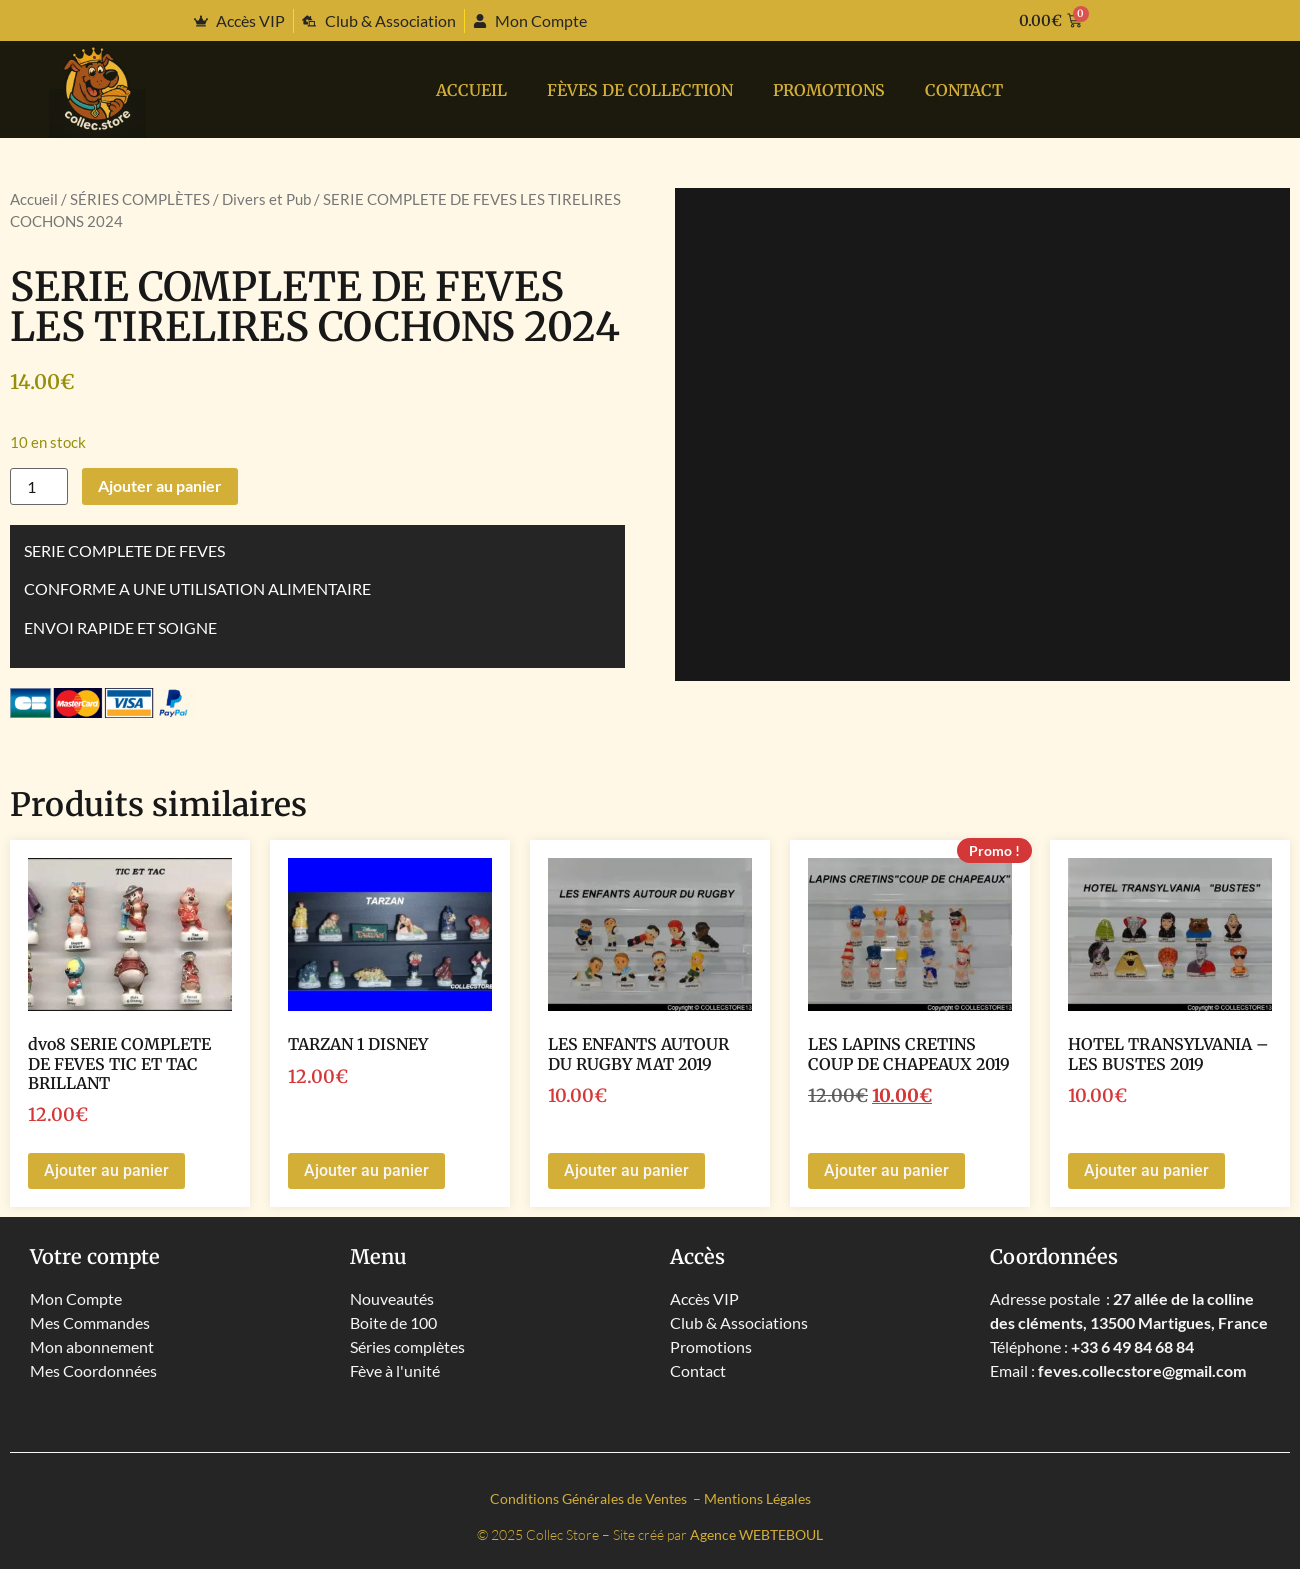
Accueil (471, 90)
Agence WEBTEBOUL (756, 1534)
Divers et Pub (266, 199)
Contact (964, 90)
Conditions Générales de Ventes (590, 1498)
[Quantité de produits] (39, 486)
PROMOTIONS (829, 90)
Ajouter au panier (160, 485)
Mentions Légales (757, 1498)
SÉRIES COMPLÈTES (140, 199)
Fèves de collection (640, 90)
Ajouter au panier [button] (106, 1170)
